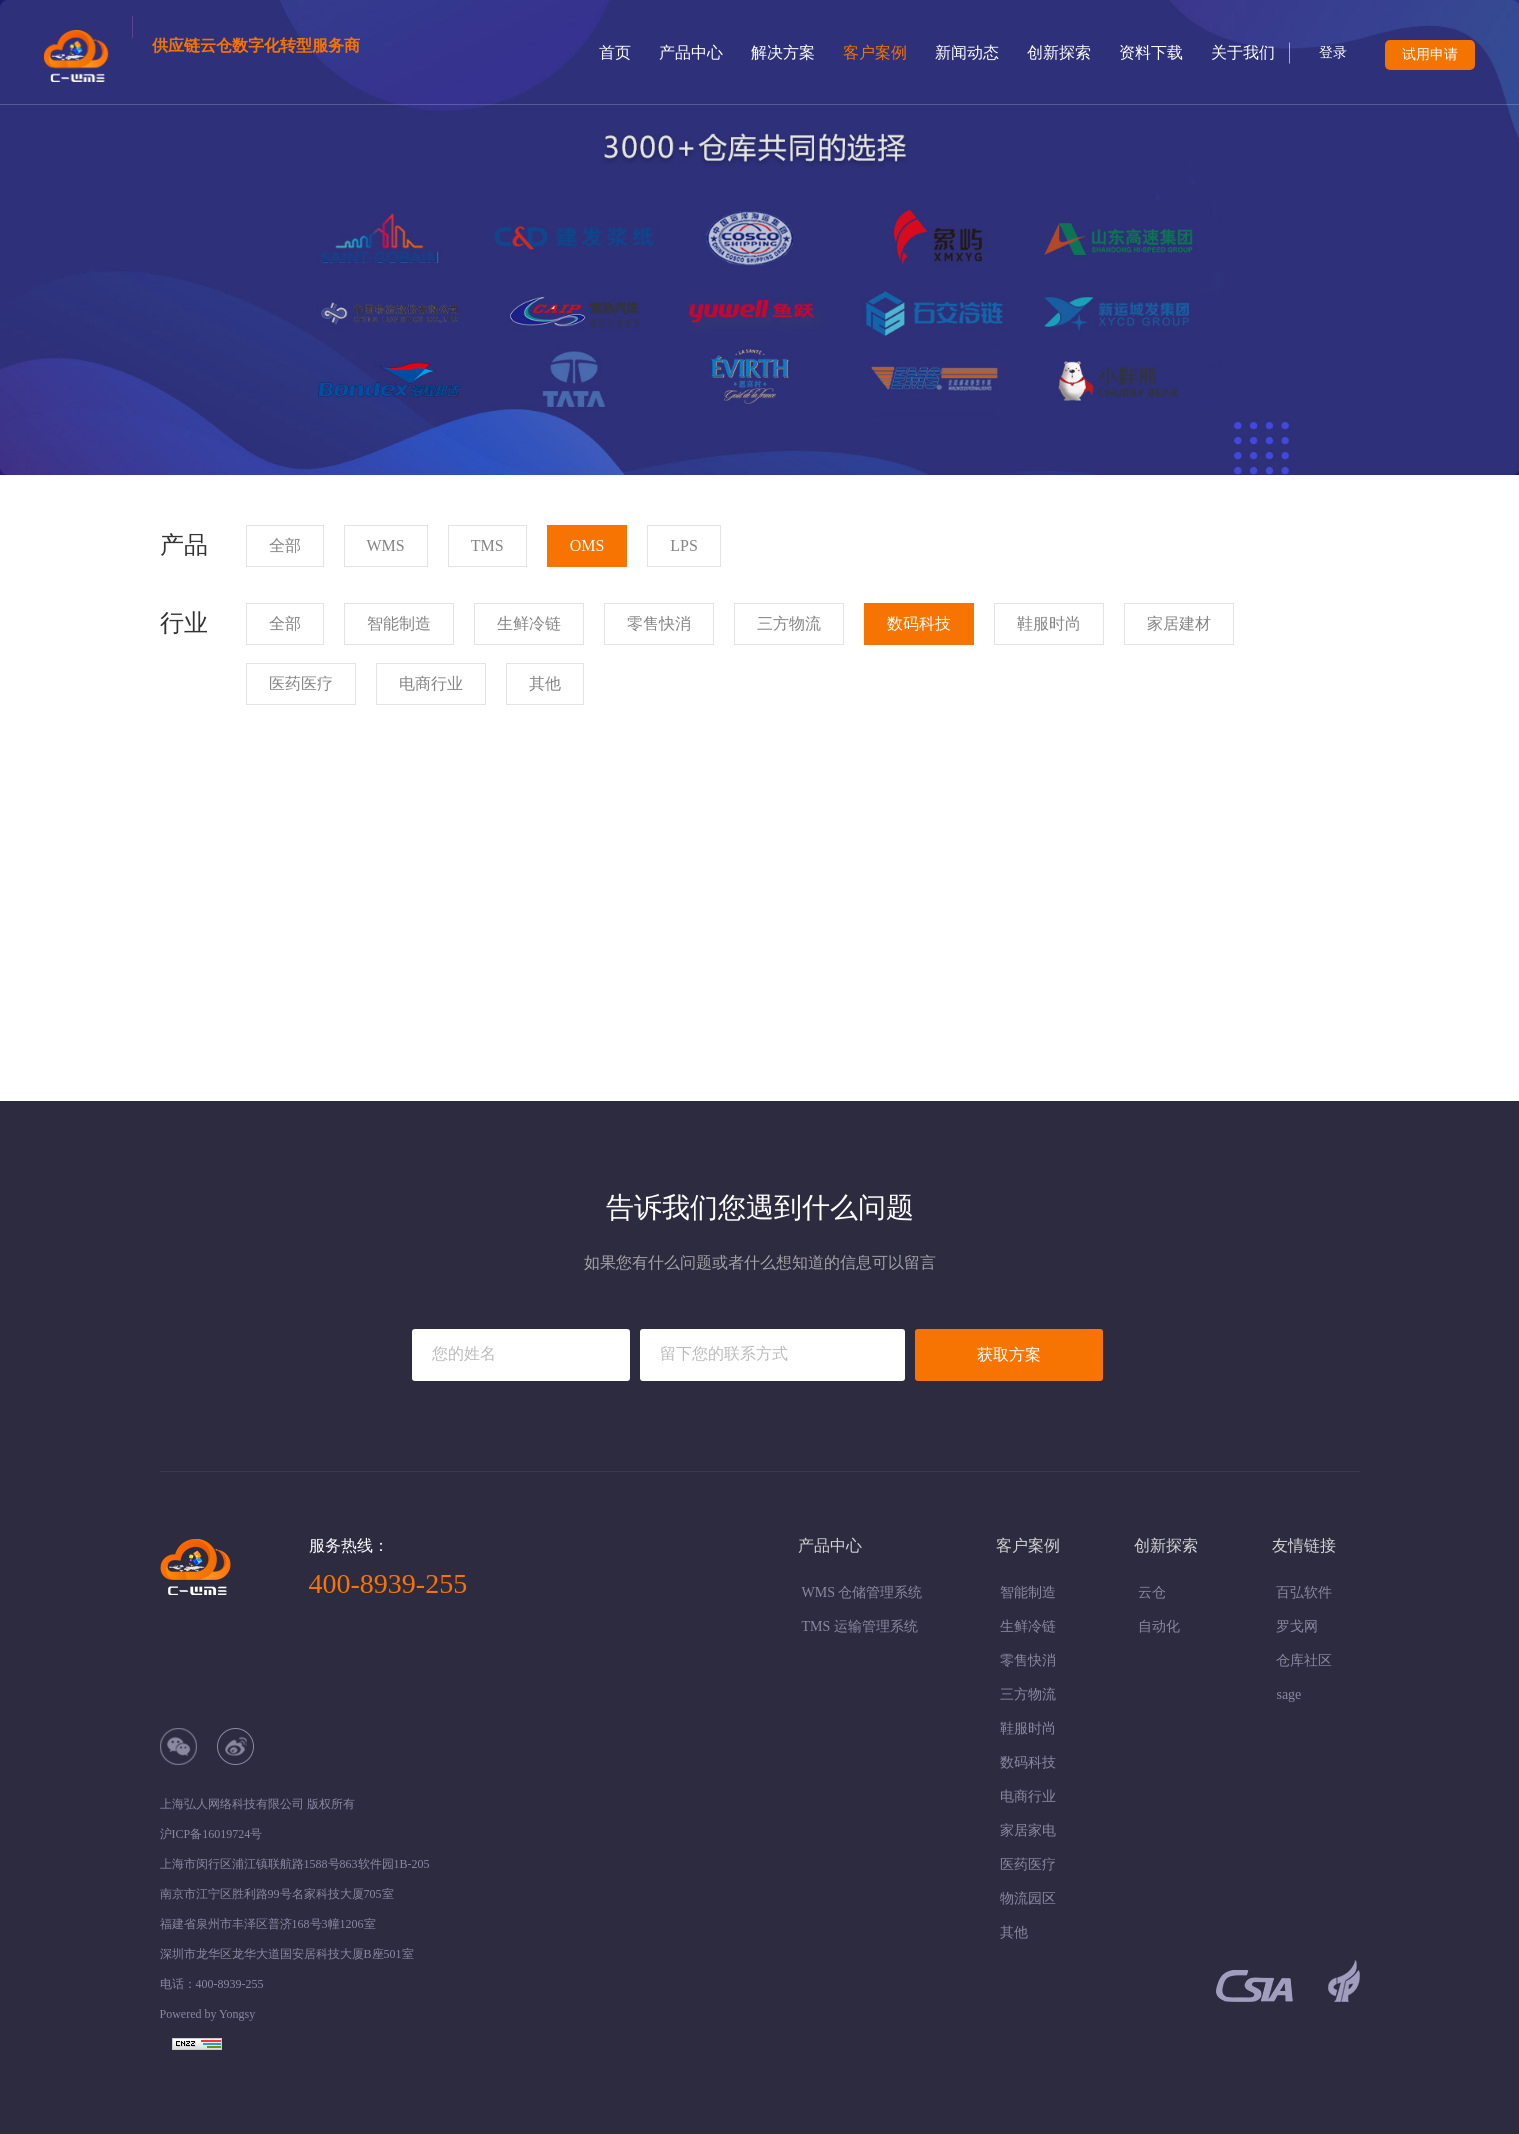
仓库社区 (1304, 1660)
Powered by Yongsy (208, 2014)
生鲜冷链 (1028, 1626)
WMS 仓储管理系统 (862, 1592)
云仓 (1152, 1592)
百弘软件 (1304, 1592)
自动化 (1159, 1626)
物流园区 (1028, 1898)
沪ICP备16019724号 (211, 1834)
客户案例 (875, 52)
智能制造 (1028, 1592)
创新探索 (1059, 52)
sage (1288, 1694)
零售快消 (1028, 1660)
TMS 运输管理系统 (860, 1626)
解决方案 (783, 52)
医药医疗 (1028, 1864)
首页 (615, 52)
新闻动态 (967, 52)
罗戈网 (1297, 1626)
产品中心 (691, 52)
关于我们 (1243, 52)
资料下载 (1151, 52)
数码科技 (1028, 1762)
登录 (1333, 52)
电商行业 (1028, 1796)
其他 (1014, 1932)
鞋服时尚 (1028, 1728)
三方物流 (1028, 1694)
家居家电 (1028, 1830)
